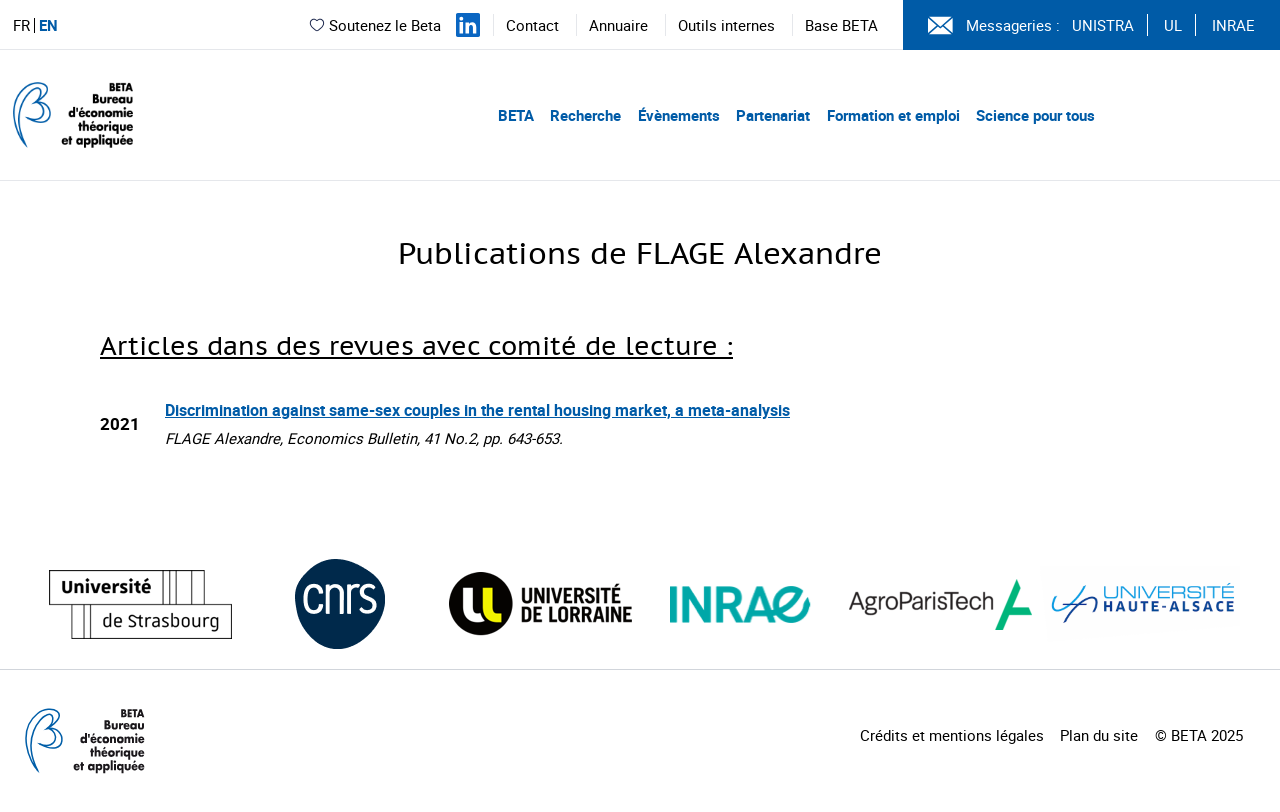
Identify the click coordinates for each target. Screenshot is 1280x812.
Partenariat (773, 115)
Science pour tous (1035, 115)
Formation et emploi (893, 115)
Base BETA (841, 25)
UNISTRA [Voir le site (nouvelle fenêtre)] (1103, 25)
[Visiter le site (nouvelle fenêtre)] (140, 604)
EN (48, 25)
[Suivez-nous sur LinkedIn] (468, 25)
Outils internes (726, 25)
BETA (516, 115)
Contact (532, 25)
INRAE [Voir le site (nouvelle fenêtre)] (1233, 25)
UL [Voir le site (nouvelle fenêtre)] (1173, 25)
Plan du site (1099, 735)
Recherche (585, 115)
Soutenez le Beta (374, 25)
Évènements (679, 115)
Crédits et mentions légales (952, 735)
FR (21, 25)
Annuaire (618, 25)
